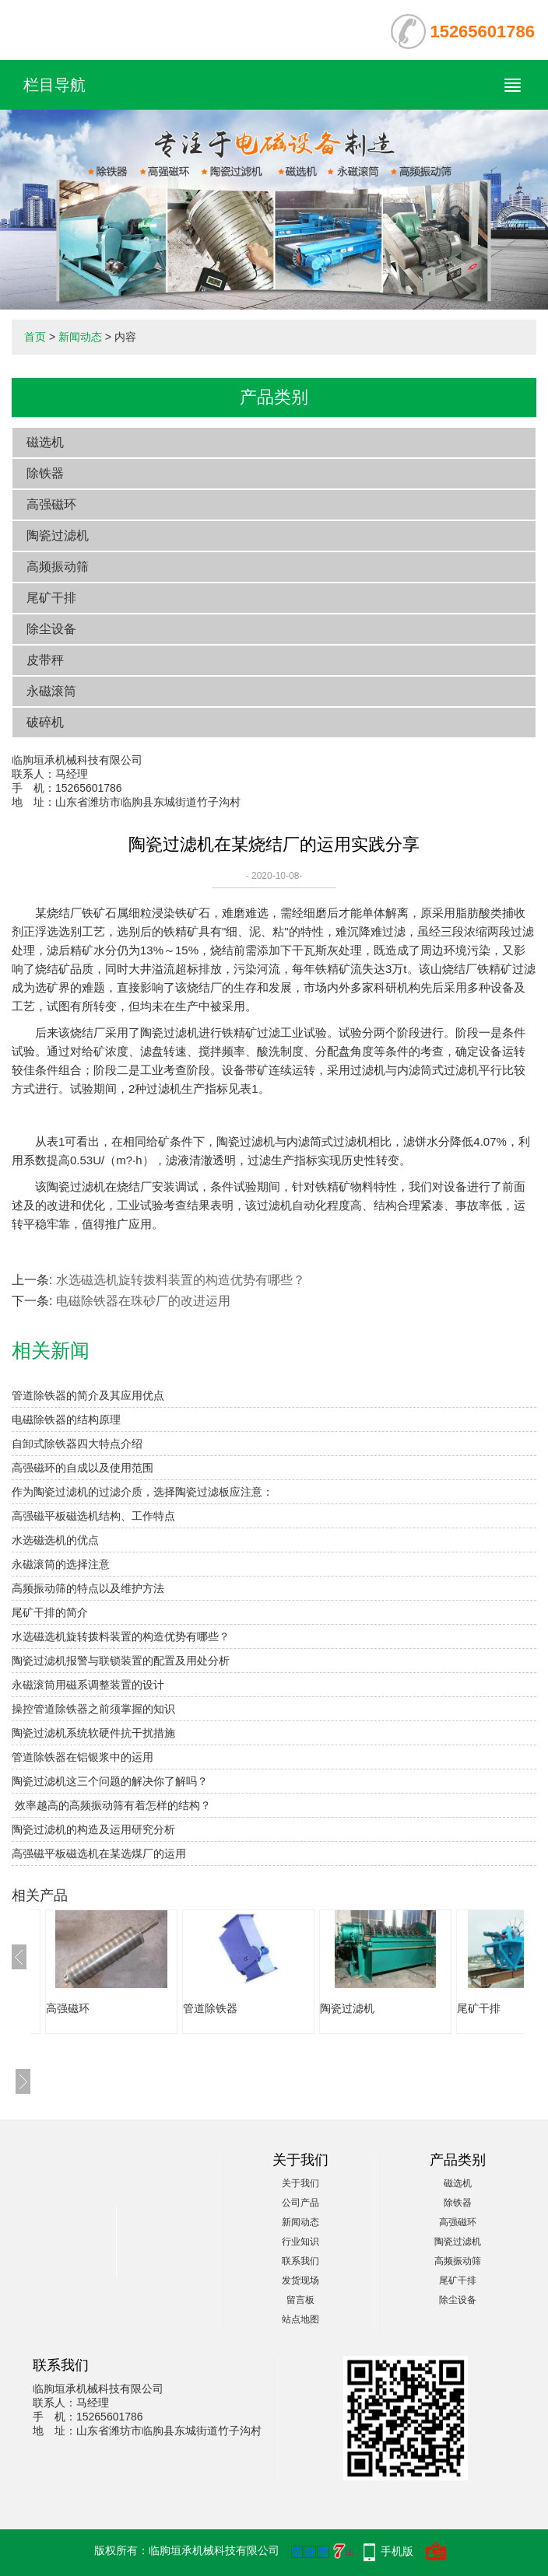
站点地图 (300, 2319)
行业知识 (300, 2241)
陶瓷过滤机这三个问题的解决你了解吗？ (110, 1781)
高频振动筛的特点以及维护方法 (88, 1588)
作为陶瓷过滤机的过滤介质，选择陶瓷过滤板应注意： (142, 1492)
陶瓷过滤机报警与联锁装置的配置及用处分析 (121, 1660)
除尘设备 (51, 628)
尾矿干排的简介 (50, 1612)
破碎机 (45, 722)
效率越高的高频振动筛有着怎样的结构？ (111, 1805)
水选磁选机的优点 (55, 1540)
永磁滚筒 (51, 691)
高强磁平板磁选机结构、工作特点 (93, 1516)
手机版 (397, 2551)
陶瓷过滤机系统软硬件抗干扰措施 (93, 1733)
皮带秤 (45, 660)
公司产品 (300, 2202)
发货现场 (300, 2280)
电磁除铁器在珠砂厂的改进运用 (143, 1300)
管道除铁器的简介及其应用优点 (88, 1395)
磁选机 (45, 442)
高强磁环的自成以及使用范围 (82, 1467)
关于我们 (300, 2183)
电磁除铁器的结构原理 (66, 1419)
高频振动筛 (57, 566)
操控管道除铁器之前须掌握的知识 (93, 1709)
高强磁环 (51, 504)
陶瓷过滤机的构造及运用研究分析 (93, 1829)
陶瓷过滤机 (57, 535)
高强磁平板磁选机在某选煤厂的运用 (99, 1853)
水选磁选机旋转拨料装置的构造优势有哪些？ (180, 1279)
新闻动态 (80, 337)
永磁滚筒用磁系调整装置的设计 (88, 1684)
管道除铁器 (210, 2008)
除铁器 (45, 473)
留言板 (300, 2299)
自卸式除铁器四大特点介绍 (77, 1443)
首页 (35, 337)
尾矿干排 (51, 597)
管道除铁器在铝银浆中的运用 (82, 1757)
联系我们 (300, 2261)
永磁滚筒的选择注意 (61, 1564)
